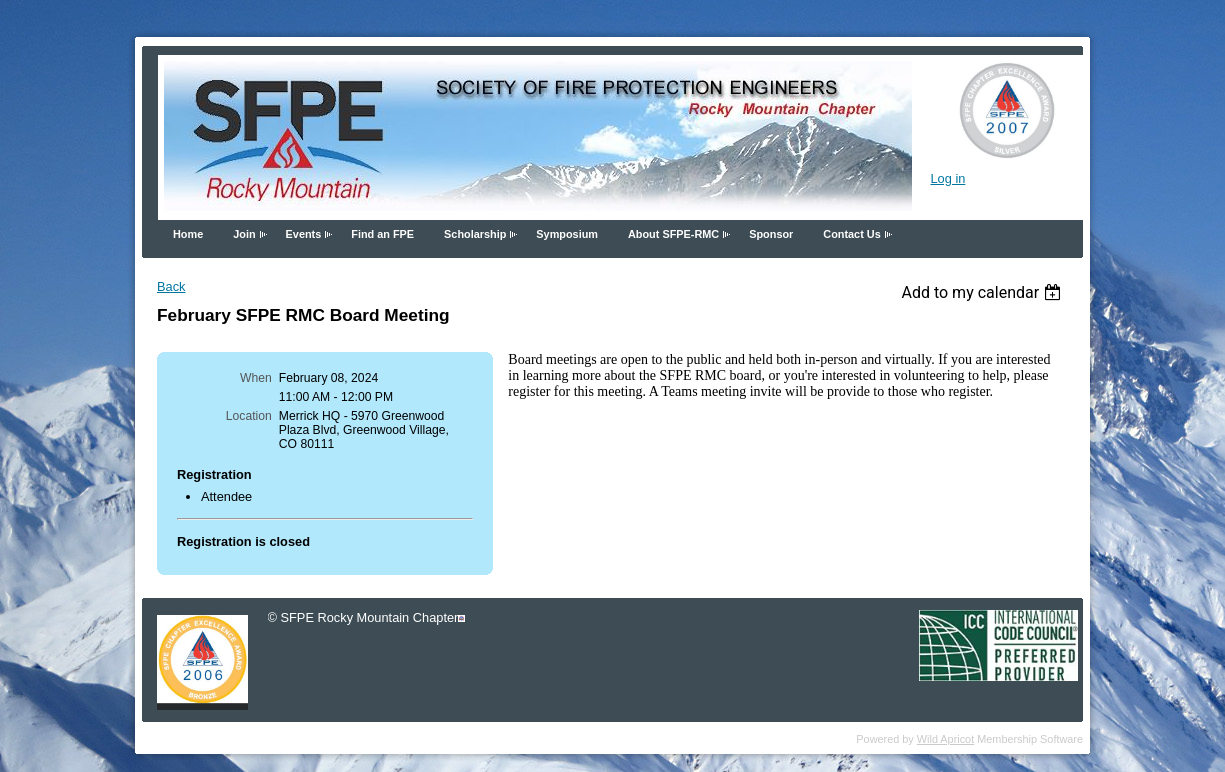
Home (188, 234)
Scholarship (475, 234)
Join (244, 234)
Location (249, 416)
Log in (947, 178)
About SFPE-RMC (673, 234)
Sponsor (771, 234)
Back (171, 286)
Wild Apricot (945, 739)
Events (304, 234)
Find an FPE (382, 234)
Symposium (567, 234)
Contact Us (851, 234)
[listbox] (983, 292)
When (256, 378)
